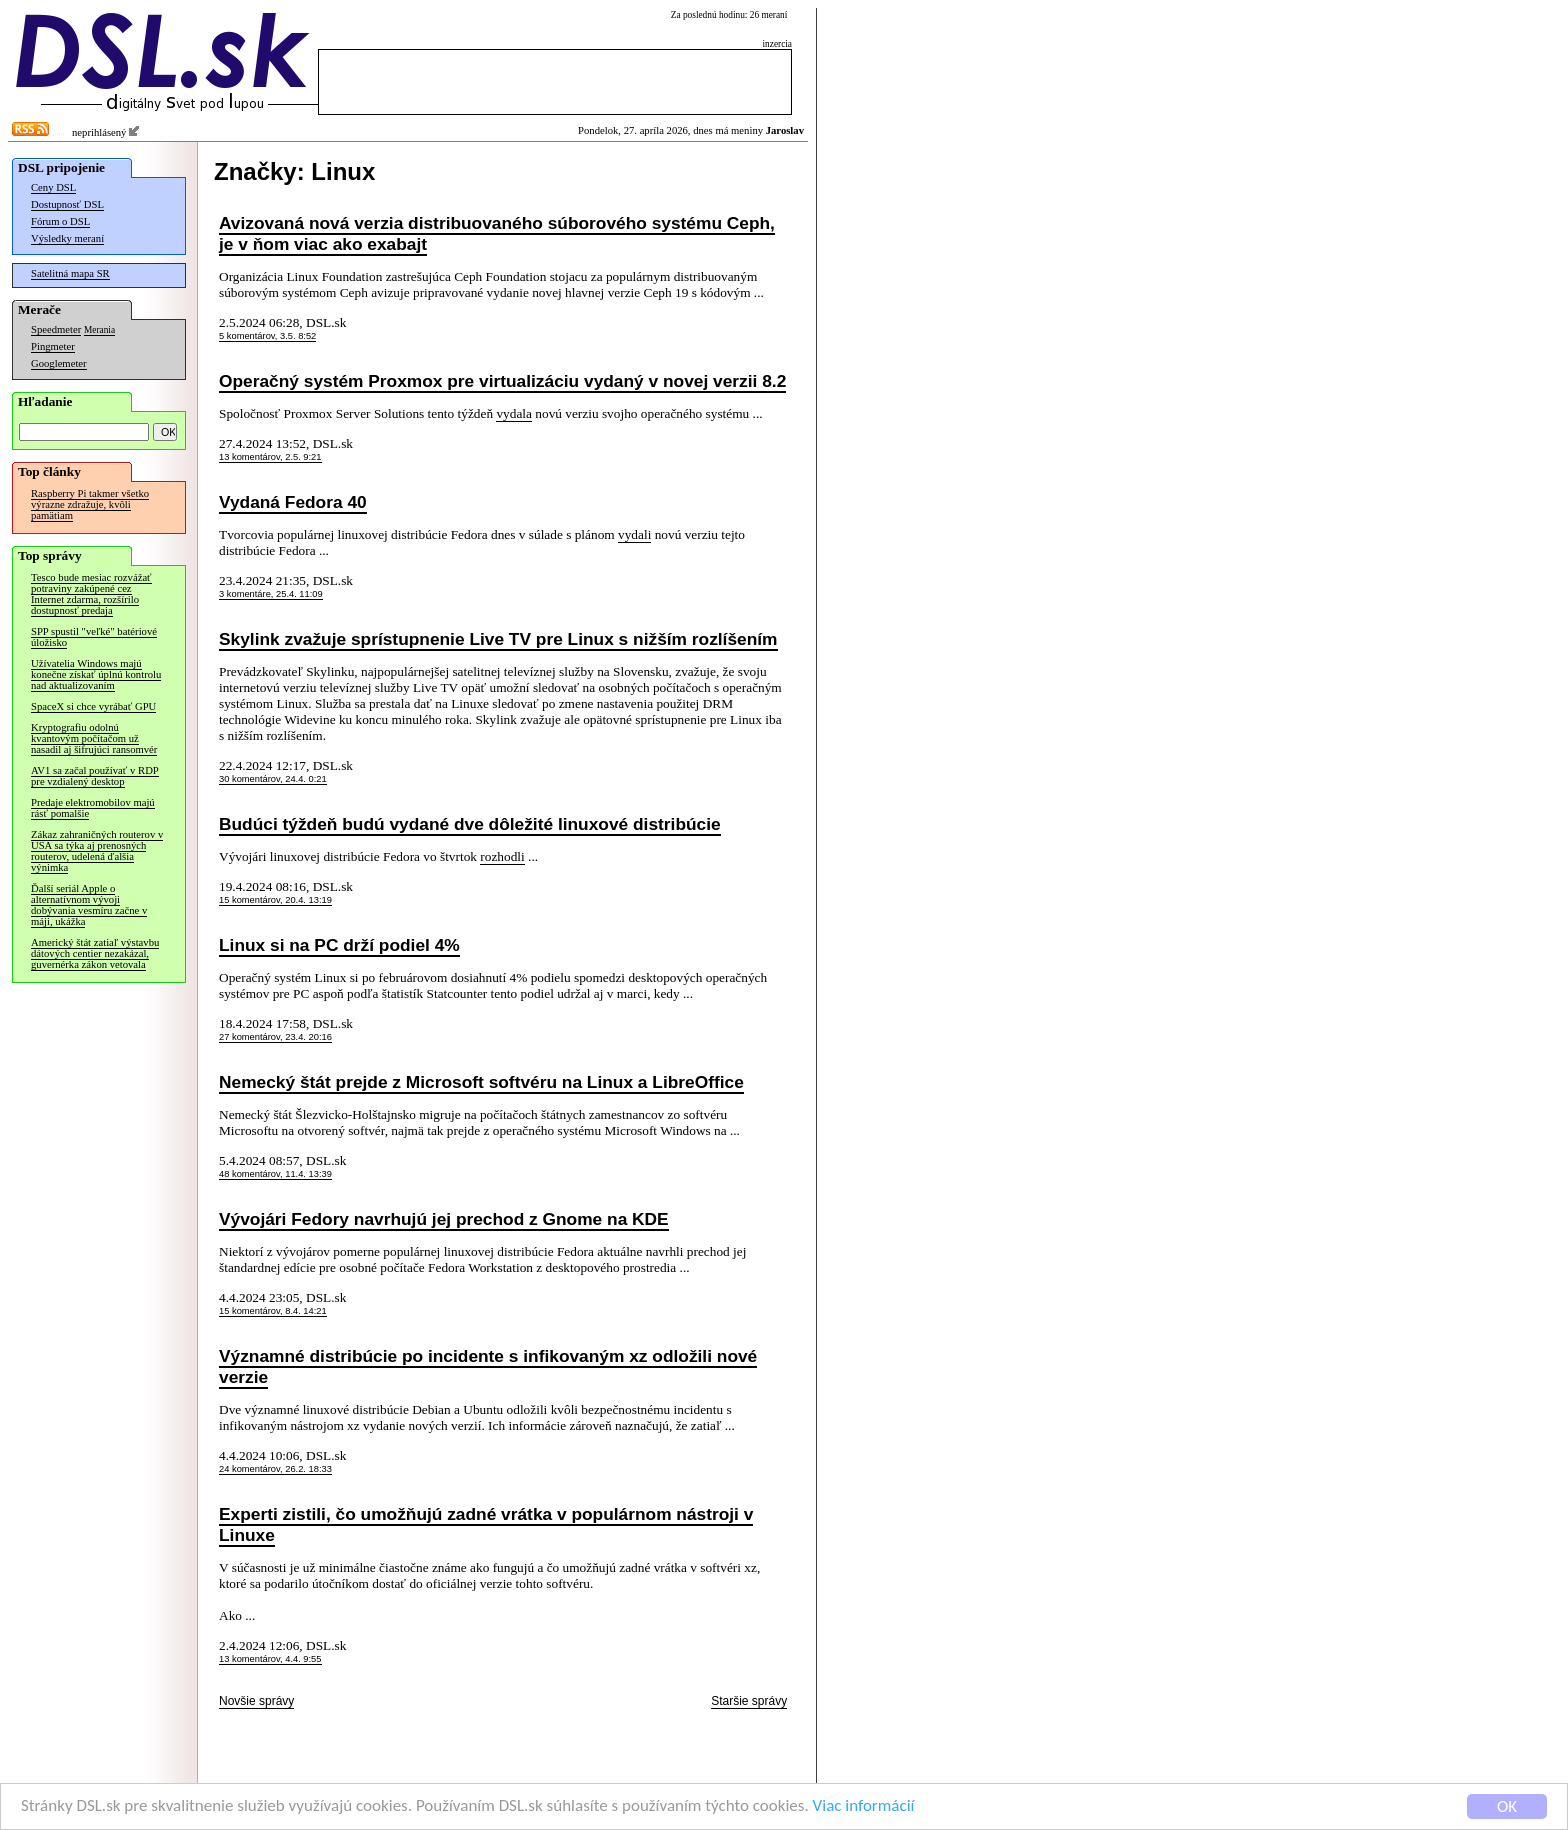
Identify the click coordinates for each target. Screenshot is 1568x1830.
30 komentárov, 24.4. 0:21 (273, 779)
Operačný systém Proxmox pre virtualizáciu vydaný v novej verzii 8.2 (502, 381)
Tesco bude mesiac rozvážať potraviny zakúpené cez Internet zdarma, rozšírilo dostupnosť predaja (91, 594)
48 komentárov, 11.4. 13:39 (275, 1174)
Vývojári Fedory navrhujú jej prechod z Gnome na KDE (444, 1219)
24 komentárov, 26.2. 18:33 (275, 1469)
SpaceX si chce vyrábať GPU (93, 706)
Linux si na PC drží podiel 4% (339, 945)
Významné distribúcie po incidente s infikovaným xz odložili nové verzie (488, 1366)
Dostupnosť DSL (67, 204)
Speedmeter (56, 329)
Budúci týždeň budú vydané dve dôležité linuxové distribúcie (470, 824)
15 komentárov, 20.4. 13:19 (275, 900)
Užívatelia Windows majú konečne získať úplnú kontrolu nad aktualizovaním (96, 674)
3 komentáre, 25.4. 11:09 (271, 594)
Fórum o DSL (60, 221)
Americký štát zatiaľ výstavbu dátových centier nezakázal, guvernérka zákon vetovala (95, 953)
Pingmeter (53, 346)
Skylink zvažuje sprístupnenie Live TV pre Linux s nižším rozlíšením (498, 639)
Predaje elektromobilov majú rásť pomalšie (93, 808)
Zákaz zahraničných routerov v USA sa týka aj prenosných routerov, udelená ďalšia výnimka (97, 851)
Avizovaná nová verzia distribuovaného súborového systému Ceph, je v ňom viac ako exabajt (497, 233)
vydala (514, 413)
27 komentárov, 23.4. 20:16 (275, 1037)
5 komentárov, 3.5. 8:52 (267, 336)
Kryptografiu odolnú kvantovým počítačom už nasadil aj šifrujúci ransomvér (94, 738)
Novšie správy (256, 1701)
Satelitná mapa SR (70, 273)
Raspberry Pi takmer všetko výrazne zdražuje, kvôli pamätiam (90, 504)
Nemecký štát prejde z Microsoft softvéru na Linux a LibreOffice (481, 1082)
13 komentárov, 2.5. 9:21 (270, 457)
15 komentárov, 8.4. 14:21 (273, 1311)
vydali (634, 534)
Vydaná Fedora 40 (293, 502)
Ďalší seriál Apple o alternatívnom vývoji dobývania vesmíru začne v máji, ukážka (89, 905)
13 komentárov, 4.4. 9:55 (270, 1659)
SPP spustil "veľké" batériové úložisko (94, 637)
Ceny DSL (53, 187)
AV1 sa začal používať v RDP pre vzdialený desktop (95, 776)
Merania (99, 330)
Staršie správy (749, 1701)
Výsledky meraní (67, 238)
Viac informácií (864, 1807)
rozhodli (502, 856)
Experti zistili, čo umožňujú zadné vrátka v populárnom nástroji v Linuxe (486, 1524)
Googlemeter (59, 363)
